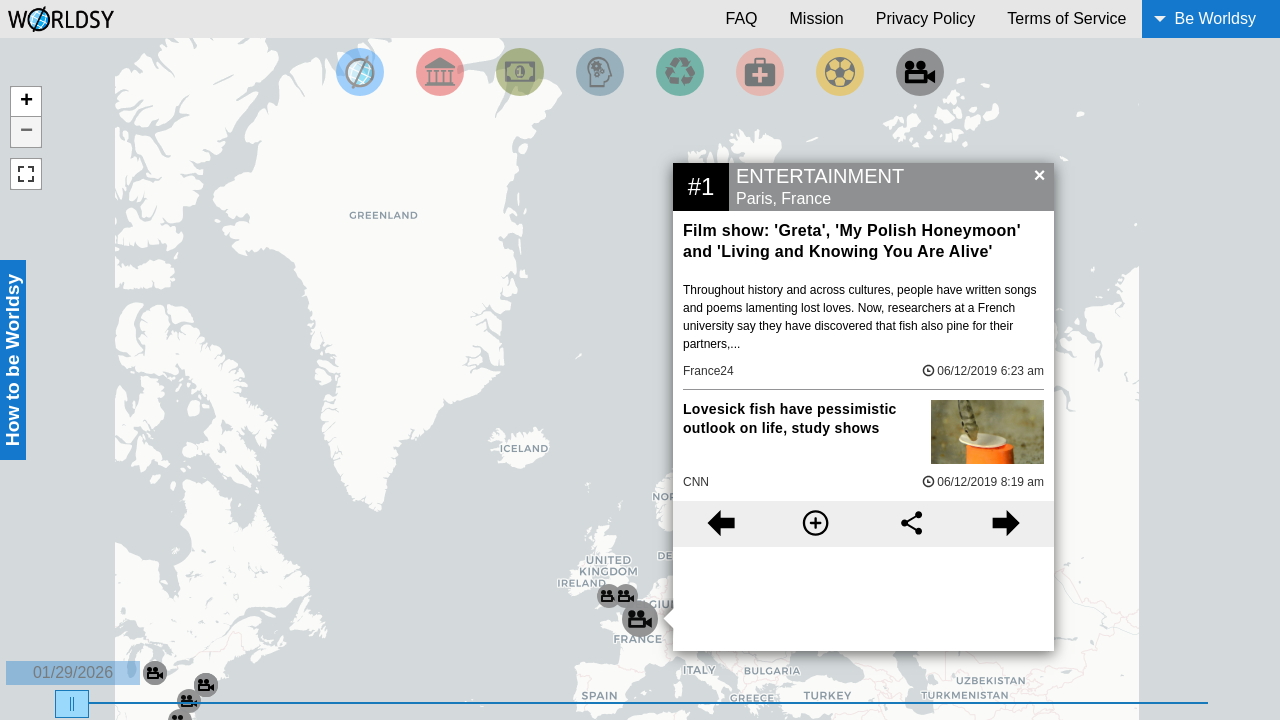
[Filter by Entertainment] (920, 72)
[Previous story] (720, 524)
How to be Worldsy (12, 360)
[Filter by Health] (760, 72)
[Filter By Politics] (440, 72)
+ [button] (26, 102)
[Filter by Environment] (680, 72)
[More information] (815, 524)
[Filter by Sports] (840, 72)
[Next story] (1006, 524)
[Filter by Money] (520, 72)
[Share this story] (911, 524)
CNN (696, 482)
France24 (708, 371)
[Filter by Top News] (360, 72)
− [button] (26, 132)
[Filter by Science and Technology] (600, 72)
